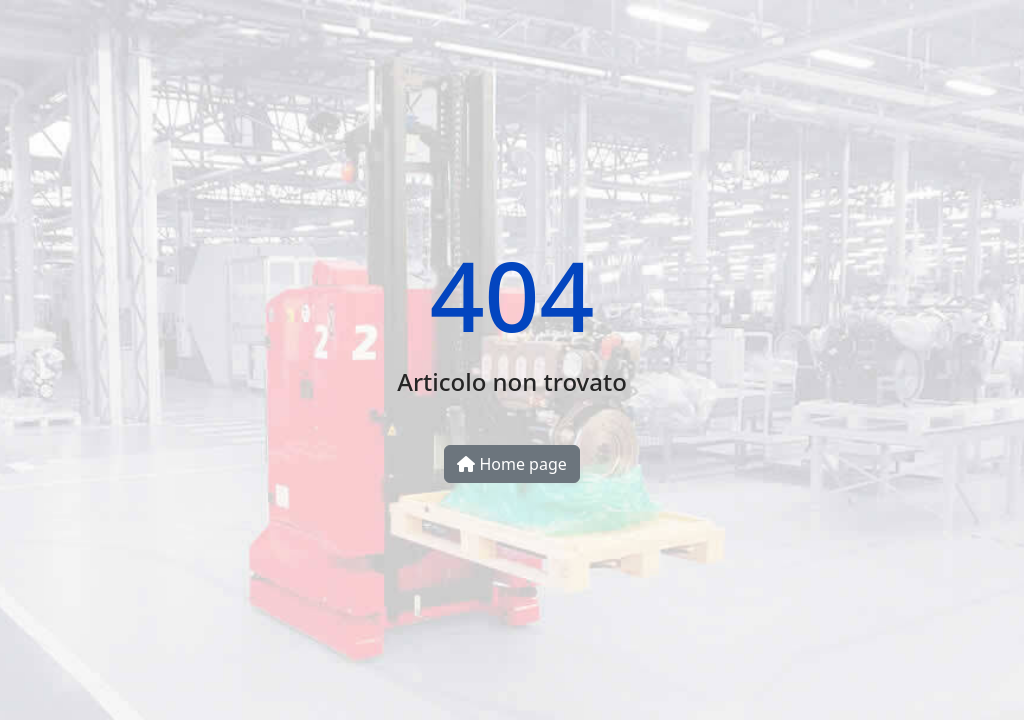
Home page (512, 464)
